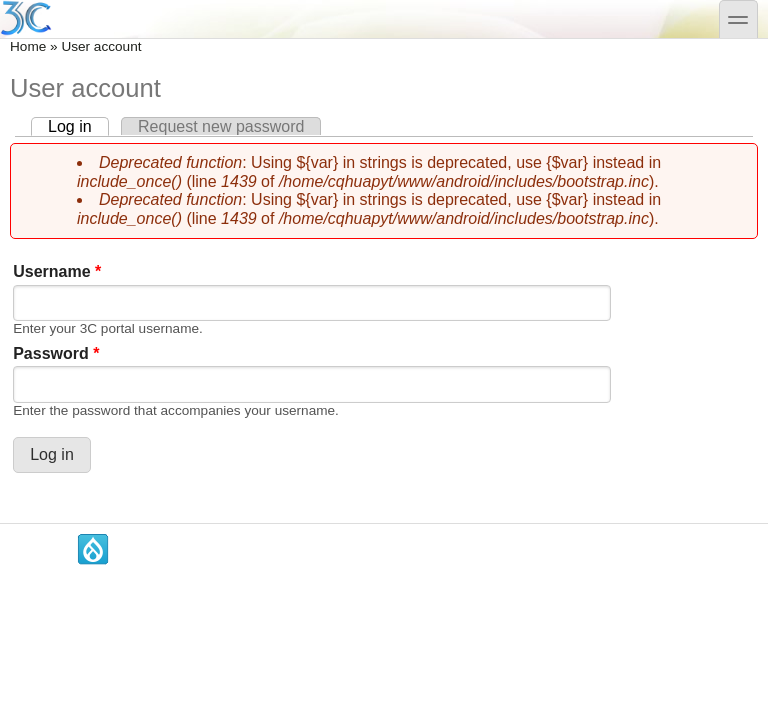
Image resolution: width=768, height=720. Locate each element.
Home (28, 46)
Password (56, 353)
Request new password (221, 126)
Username (57, 271)
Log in (78, 126)
